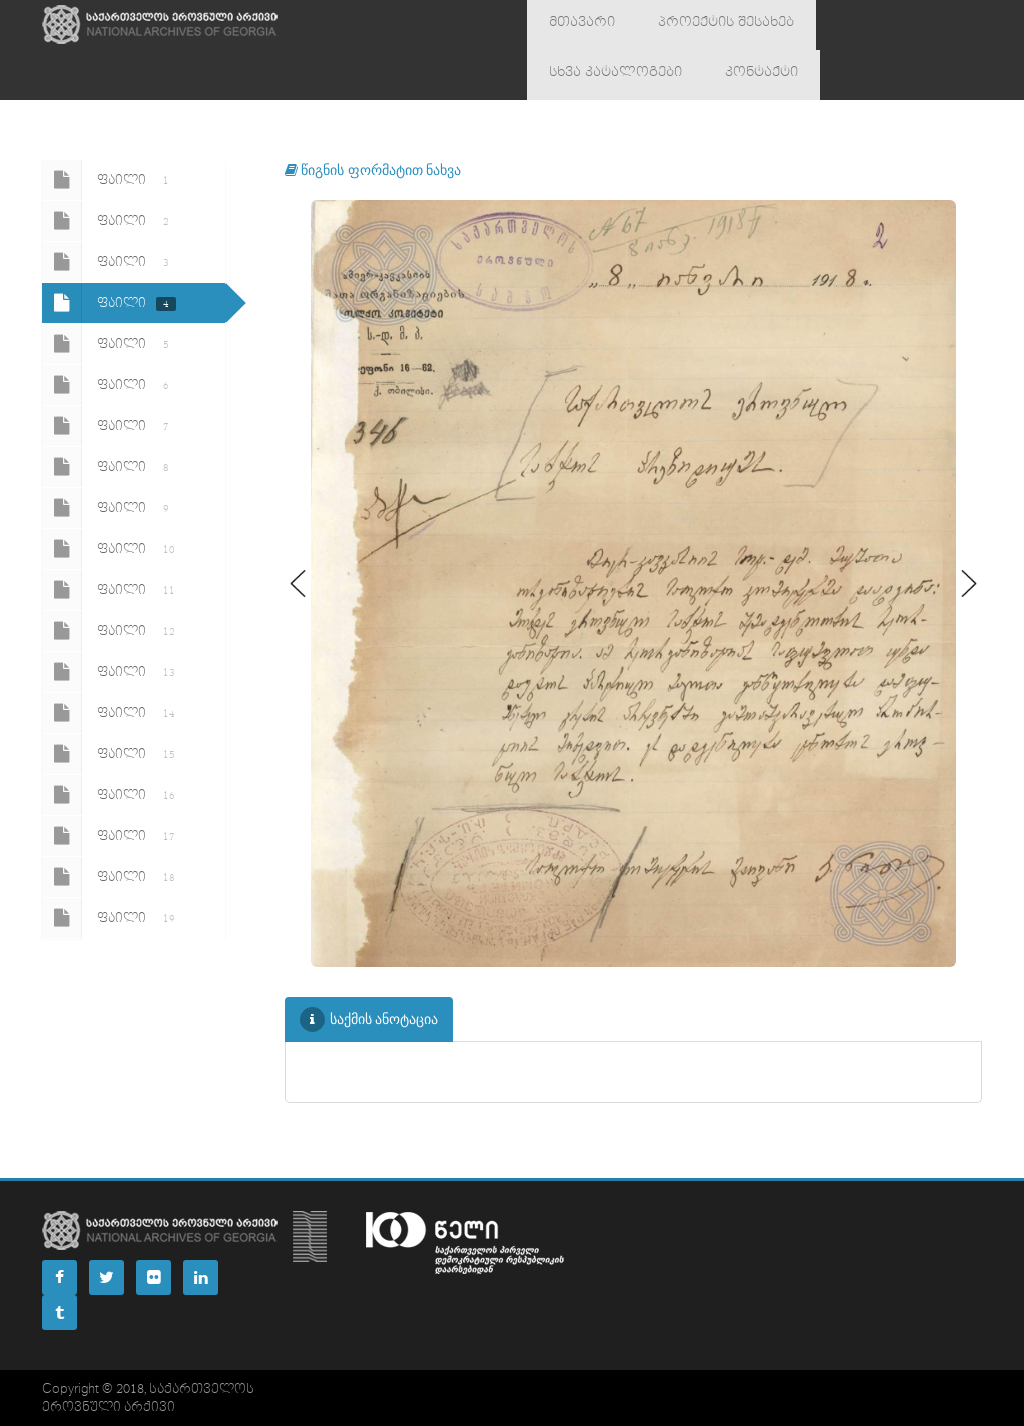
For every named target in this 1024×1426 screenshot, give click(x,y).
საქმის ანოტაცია (369, 1019)
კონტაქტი (576, 75)
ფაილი (109, 180)
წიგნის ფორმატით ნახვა (373, 169)
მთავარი (573, 25)
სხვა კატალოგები (857, 25)
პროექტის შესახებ (699, 25)
